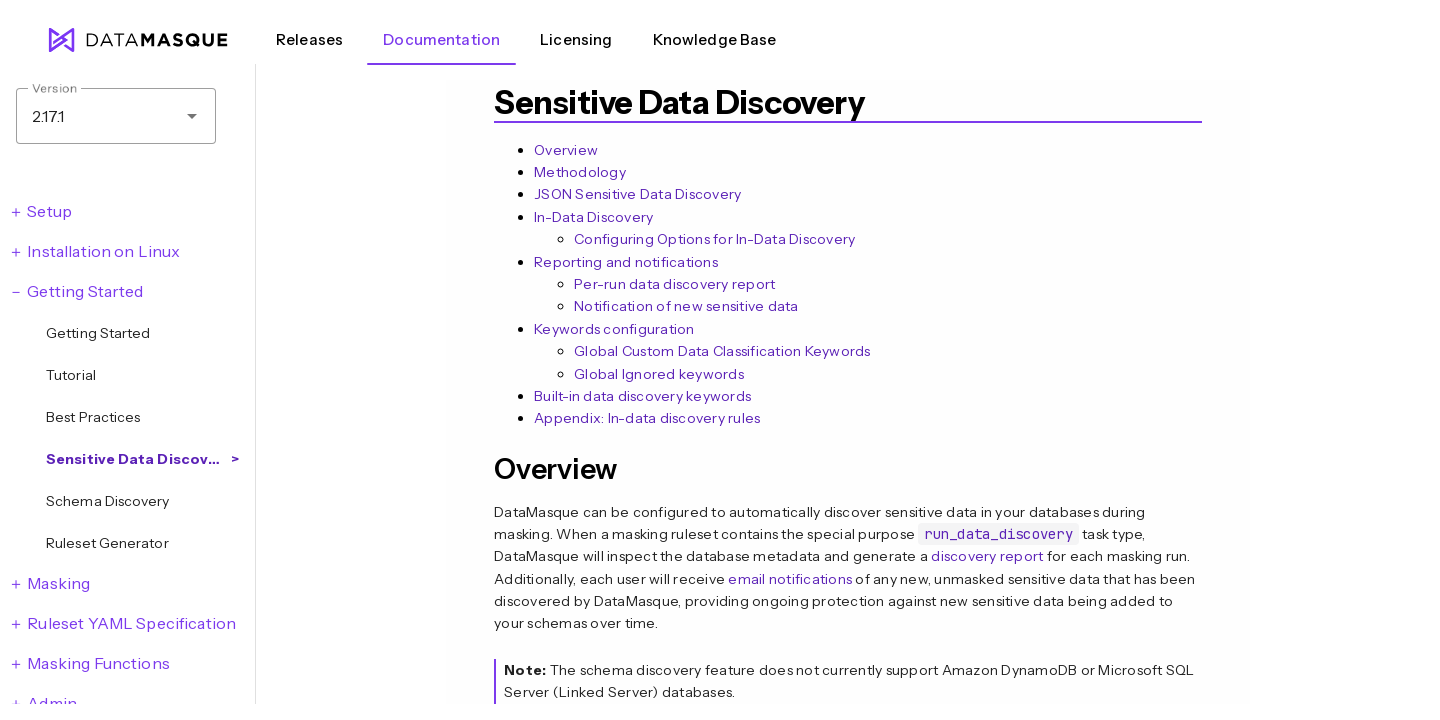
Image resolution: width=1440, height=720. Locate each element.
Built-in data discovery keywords (642, 396)
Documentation (441, 39)
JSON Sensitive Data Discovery (637, 194)
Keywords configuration (614, 329)
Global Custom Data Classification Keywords (722, 351)
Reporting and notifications (626, 262)
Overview (566, 150)
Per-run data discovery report (674, 284)
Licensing (576, 39)
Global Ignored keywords (659, 374)
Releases (309, 39)
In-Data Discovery (593, 217)
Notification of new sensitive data (686, 306)
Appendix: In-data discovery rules (647, 418)
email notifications (790, 579)
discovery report (987, 556)
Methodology (580, 172)
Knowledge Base (715, 39)
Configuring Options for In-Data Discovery (714, 239)
